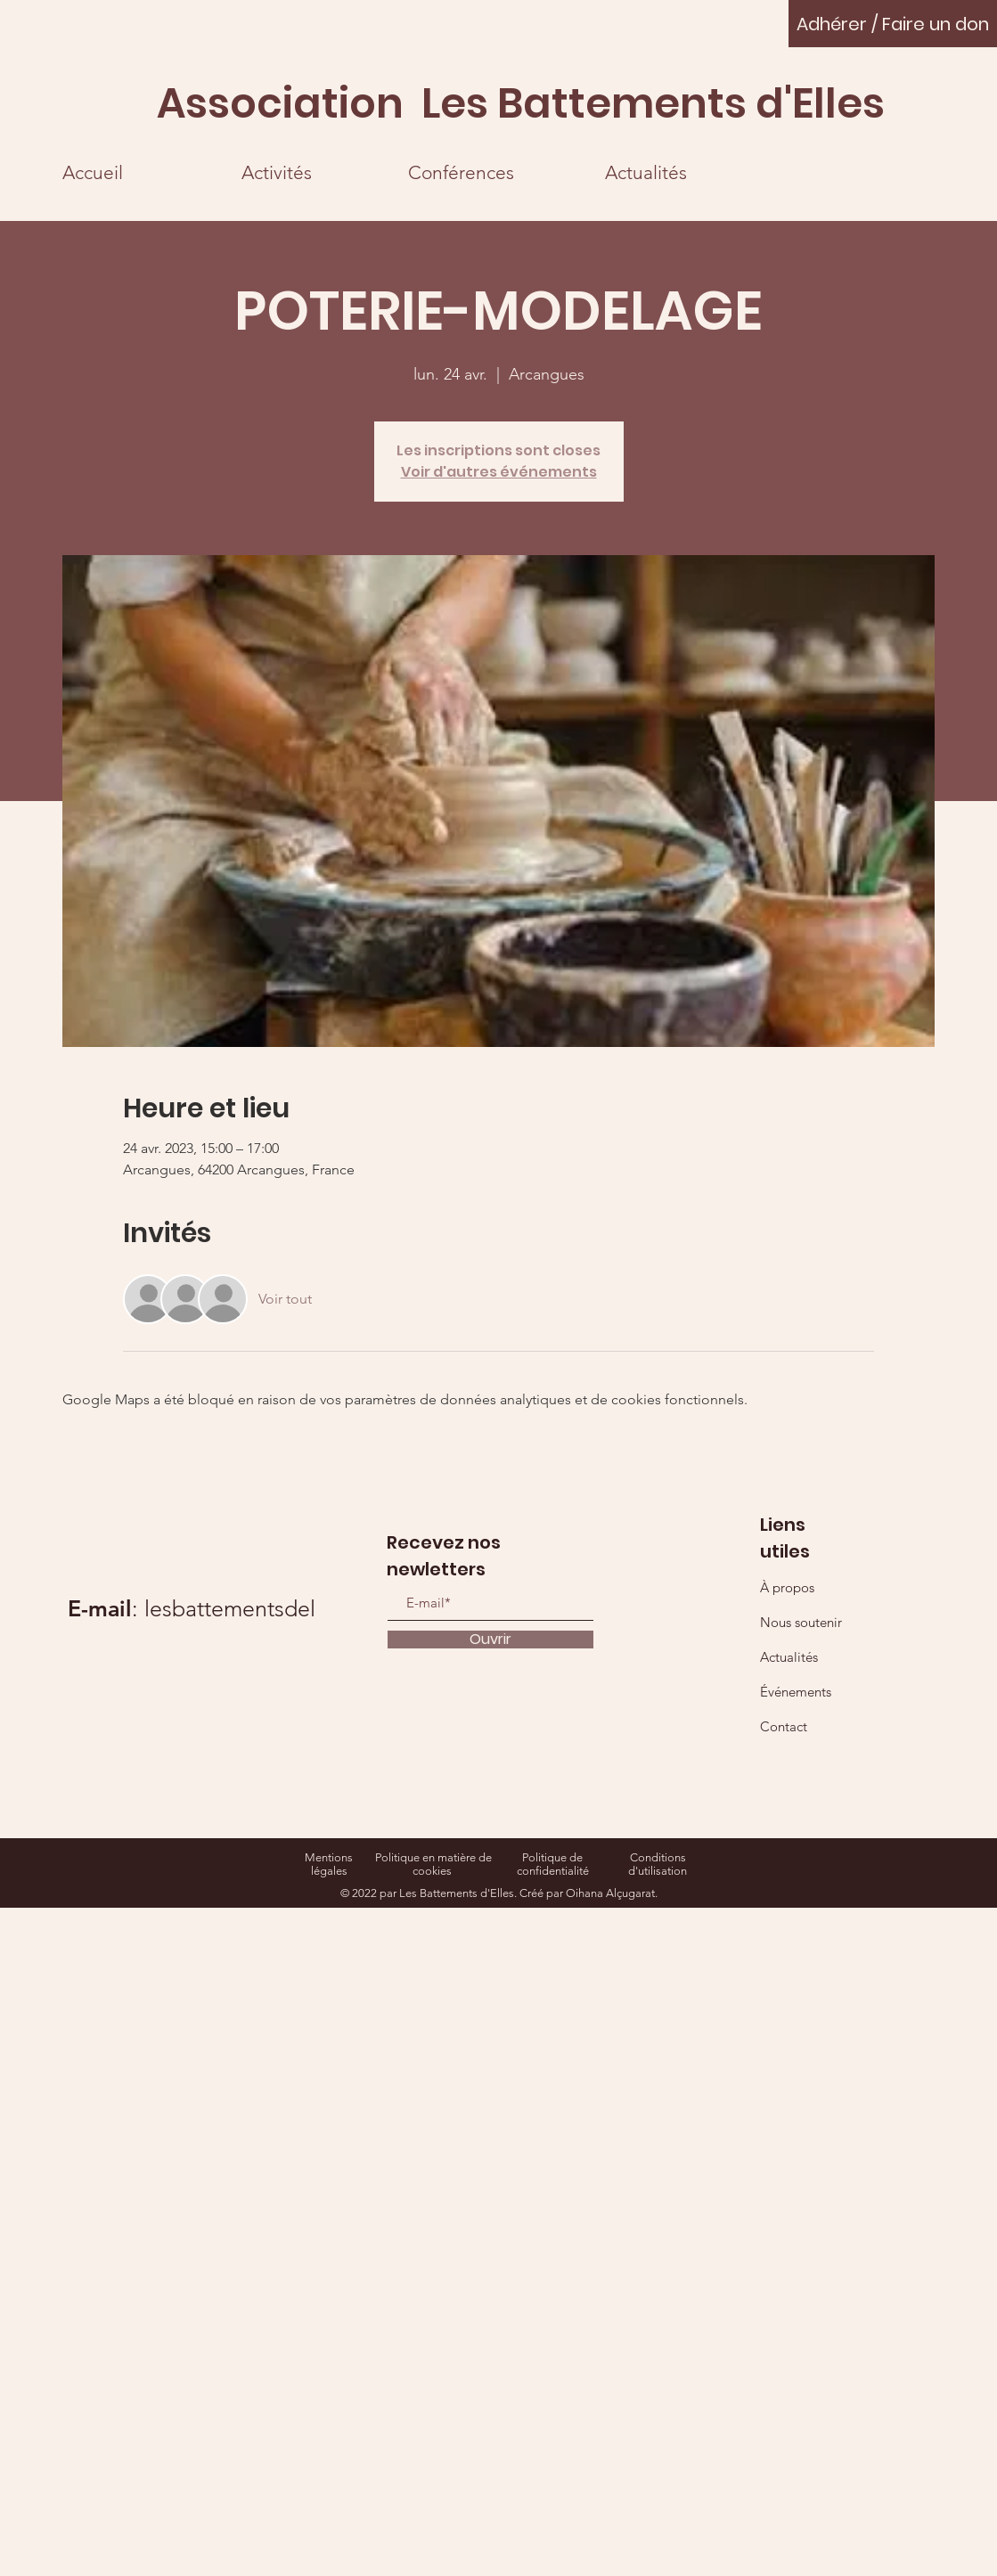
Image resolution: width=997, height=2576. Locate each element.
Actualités (789, 1656)
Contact (783, 1726)
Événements (795, 1691)
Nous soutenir (801, 1622)
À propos (787, 1587)
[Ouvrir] (490, 1639)
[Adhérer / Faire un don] (893, 23)
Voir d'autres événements (499, 472)
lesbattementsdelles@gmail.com (304, 1608)
